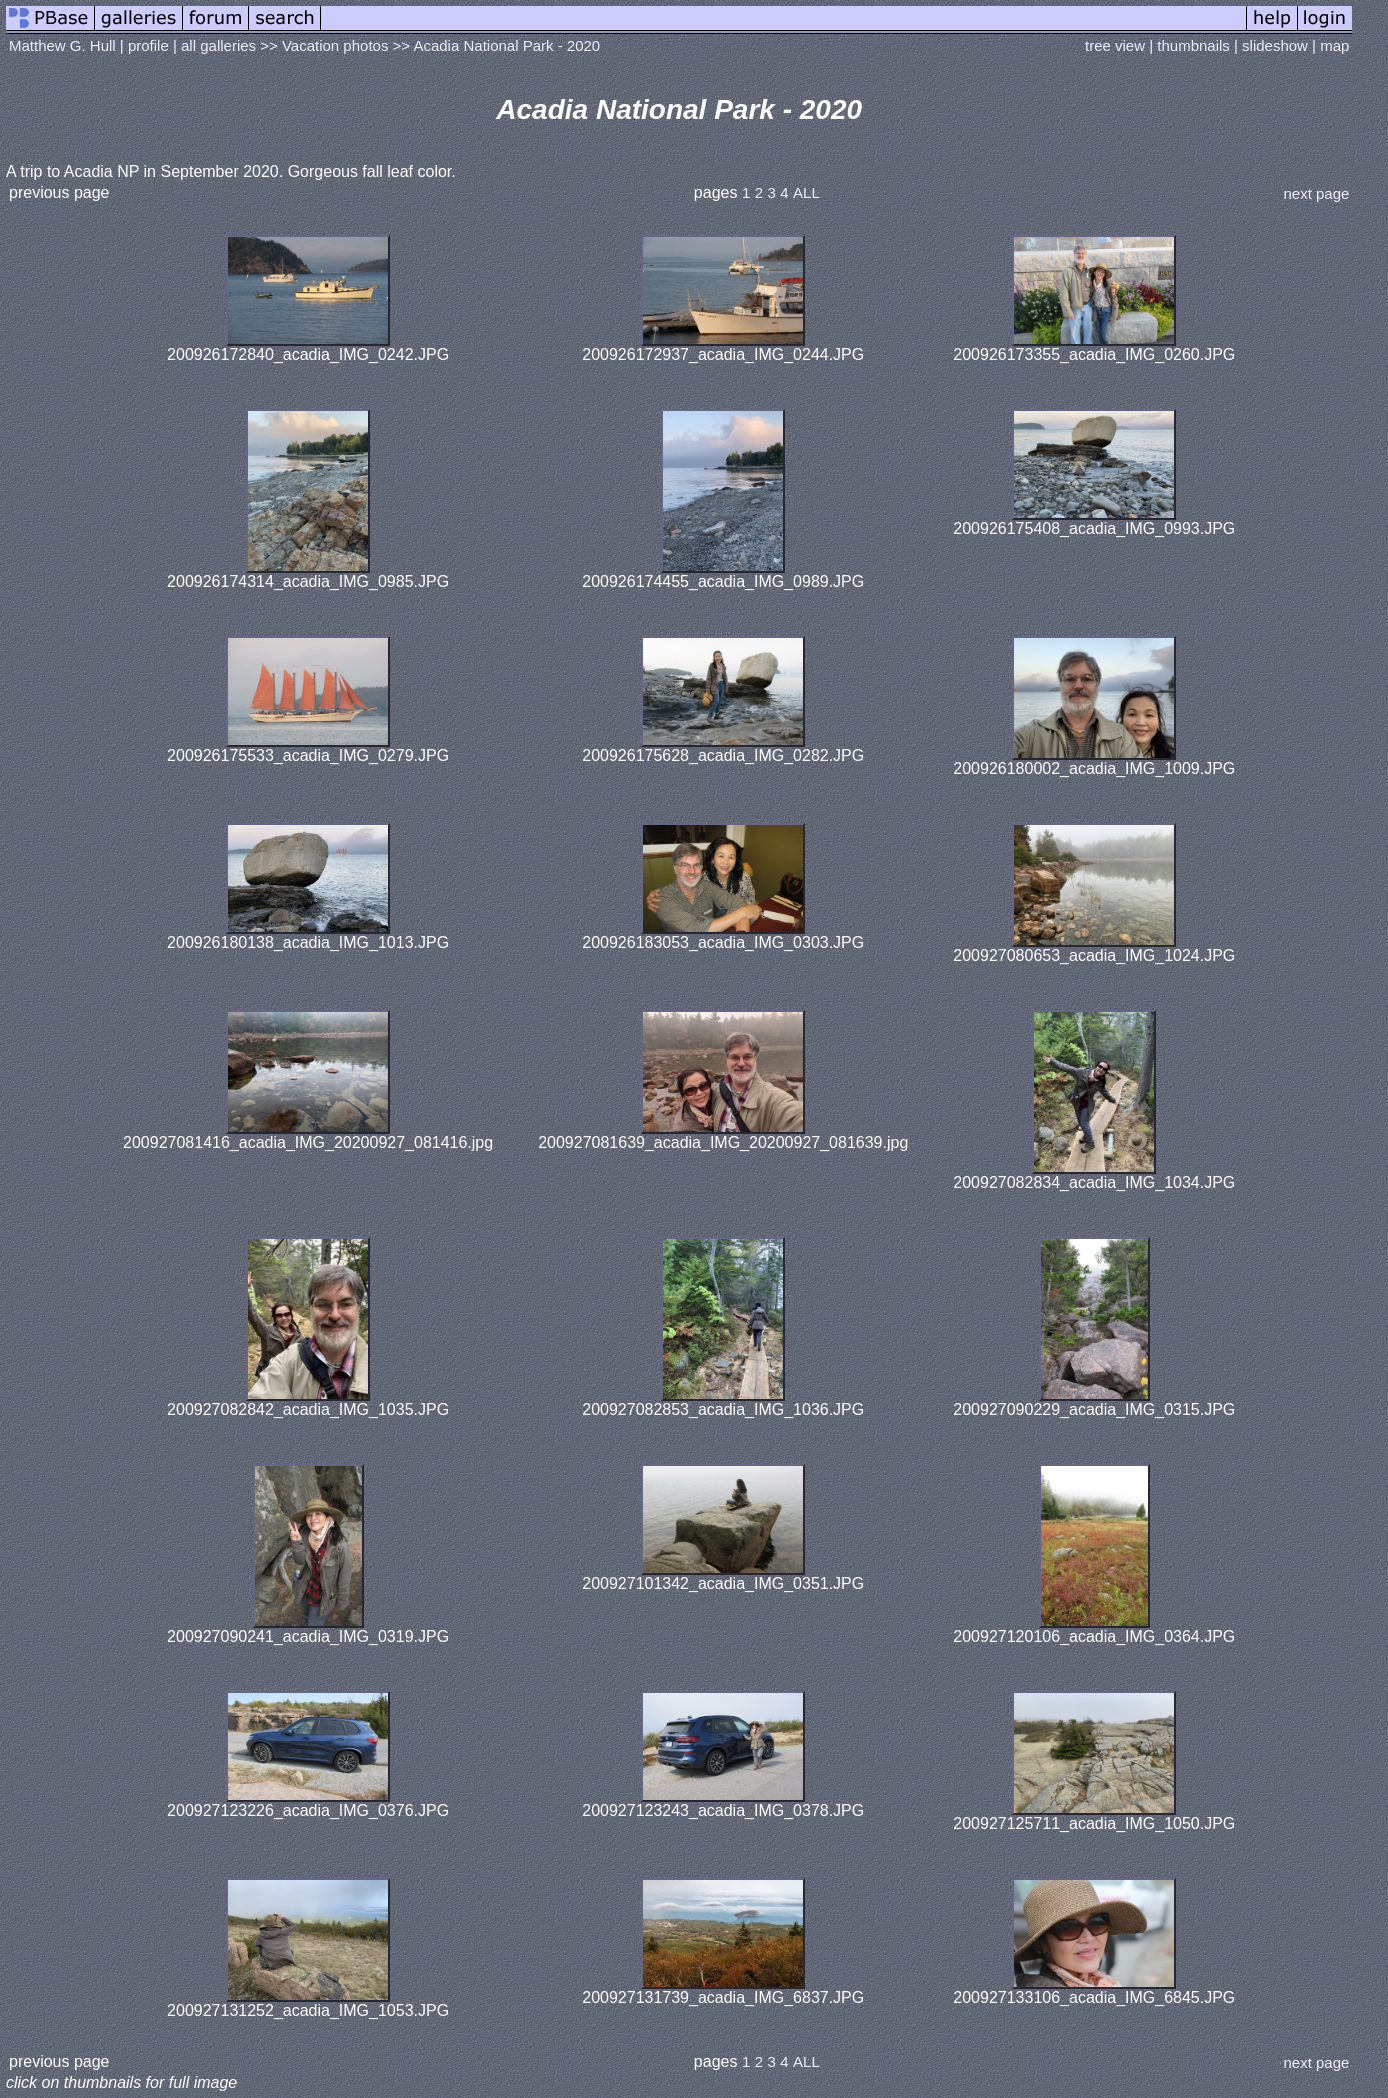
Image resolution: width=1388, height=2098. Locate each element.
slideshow (1275, 45)
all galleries (218, 45)
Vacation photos (335, 45)
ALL (806, 192)
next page (1316, 193)
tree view (1115, 45)
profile (148, 45)
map (1334, 45)
